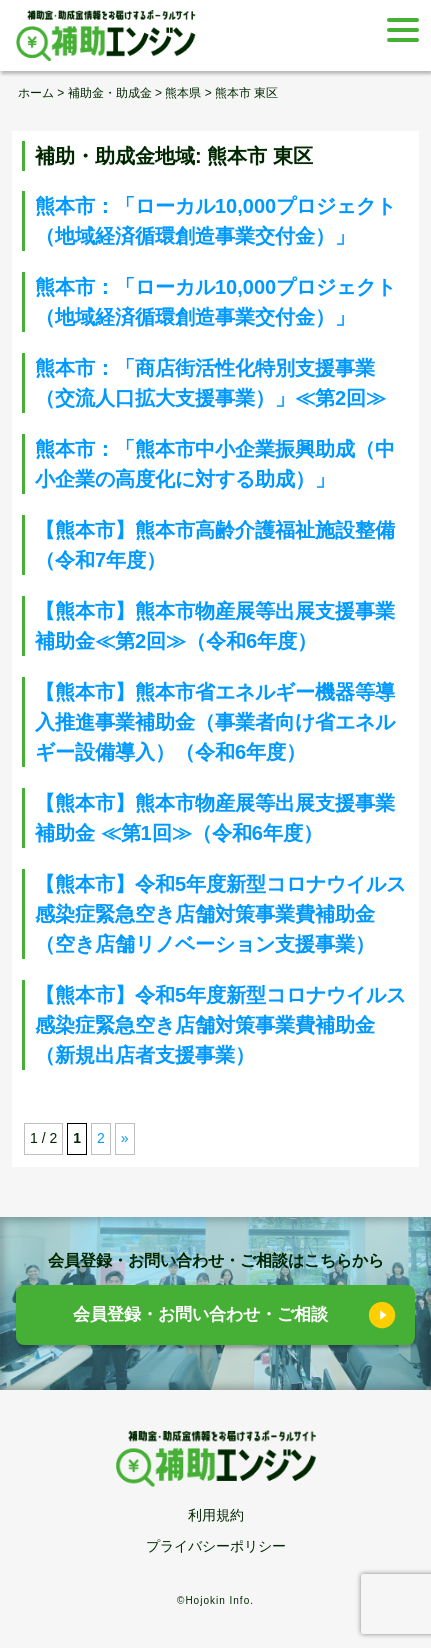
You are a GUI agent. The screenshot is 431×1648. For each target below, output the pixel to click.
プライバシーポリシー (216, 1546)
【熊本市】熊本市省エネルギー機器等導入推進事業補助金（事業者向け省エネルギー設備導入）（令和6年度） (215, 722)
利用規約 (216, 1515)
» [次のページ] (125, 1138)
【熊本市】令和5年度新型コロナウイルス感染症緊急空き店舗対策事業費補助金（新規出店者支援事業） (220, 1025)
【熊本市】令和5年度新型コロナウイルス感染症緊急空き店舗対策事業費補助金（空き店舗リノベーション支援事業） (220, 914)
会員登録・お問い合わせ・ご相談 (200, 1314)
